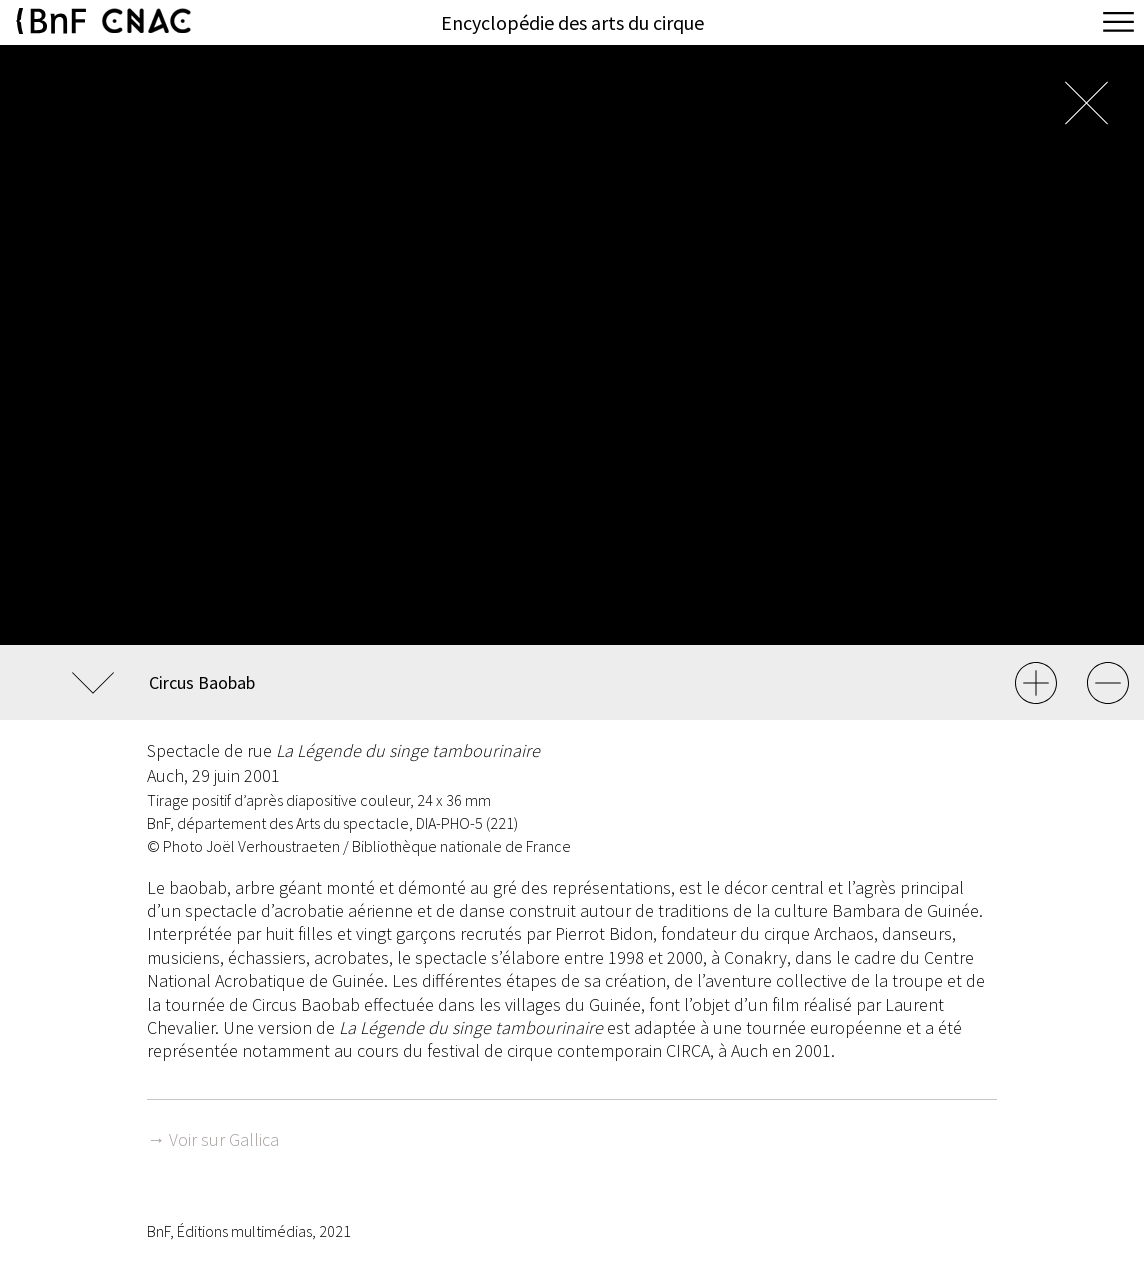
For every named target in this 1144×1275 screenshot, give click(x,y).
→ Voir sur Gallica (213, 1139)
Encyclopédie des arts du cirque (572, 22)
